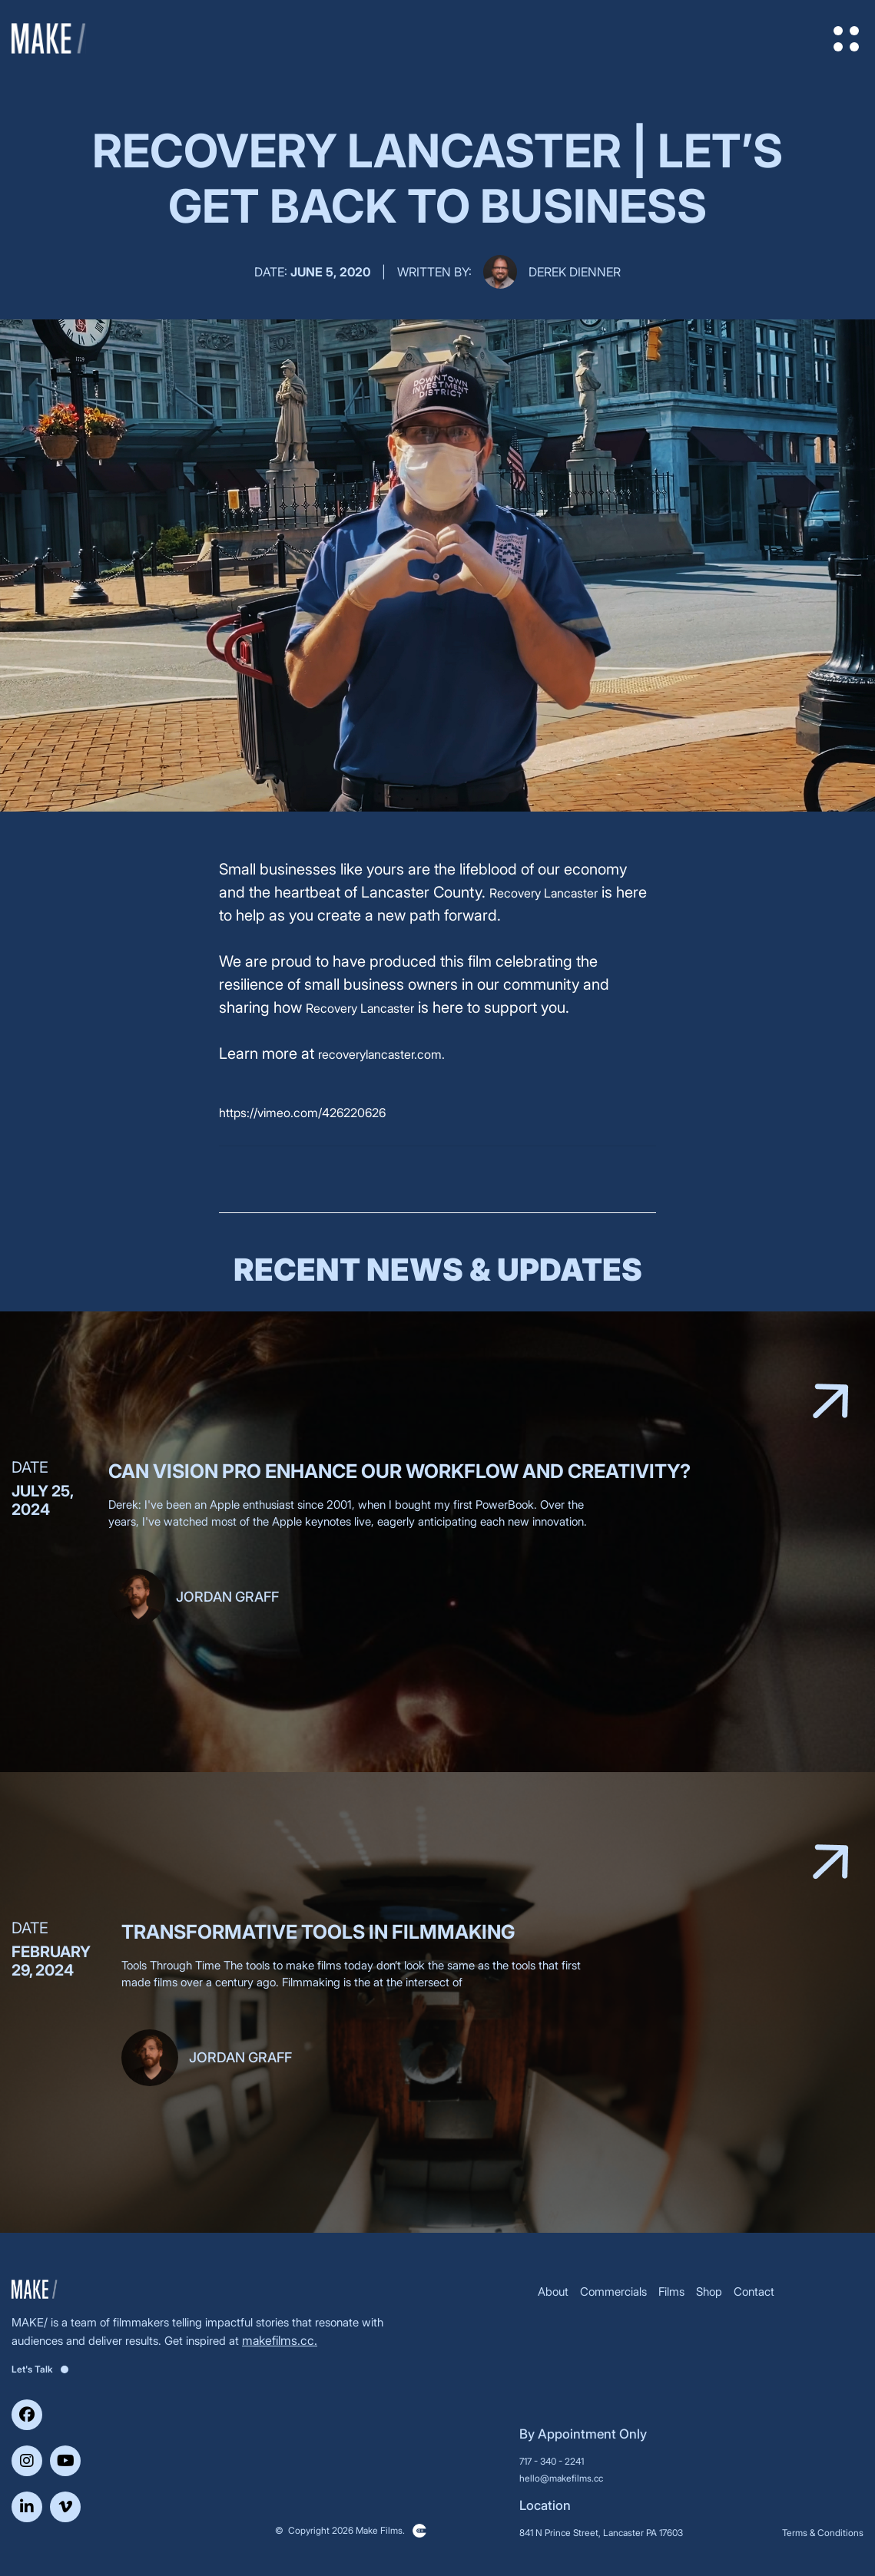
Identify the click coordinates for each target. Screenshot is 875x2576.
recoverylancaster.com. (381, 1054)
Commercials (613, 2291)
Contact (754, 2291)
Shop (709, 2291)
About (553, 2291)
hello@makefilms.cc (561, 2478)
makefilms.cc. (279, 2340)
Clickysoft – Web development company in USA (419, 2531)
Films (671, 2291)
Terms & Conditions (822, 2532)
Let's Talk (40, 2369)
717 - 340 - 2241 (551, 2461)
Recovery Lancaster (543, 893)
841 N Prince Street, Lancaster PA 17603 (601, 2532)
